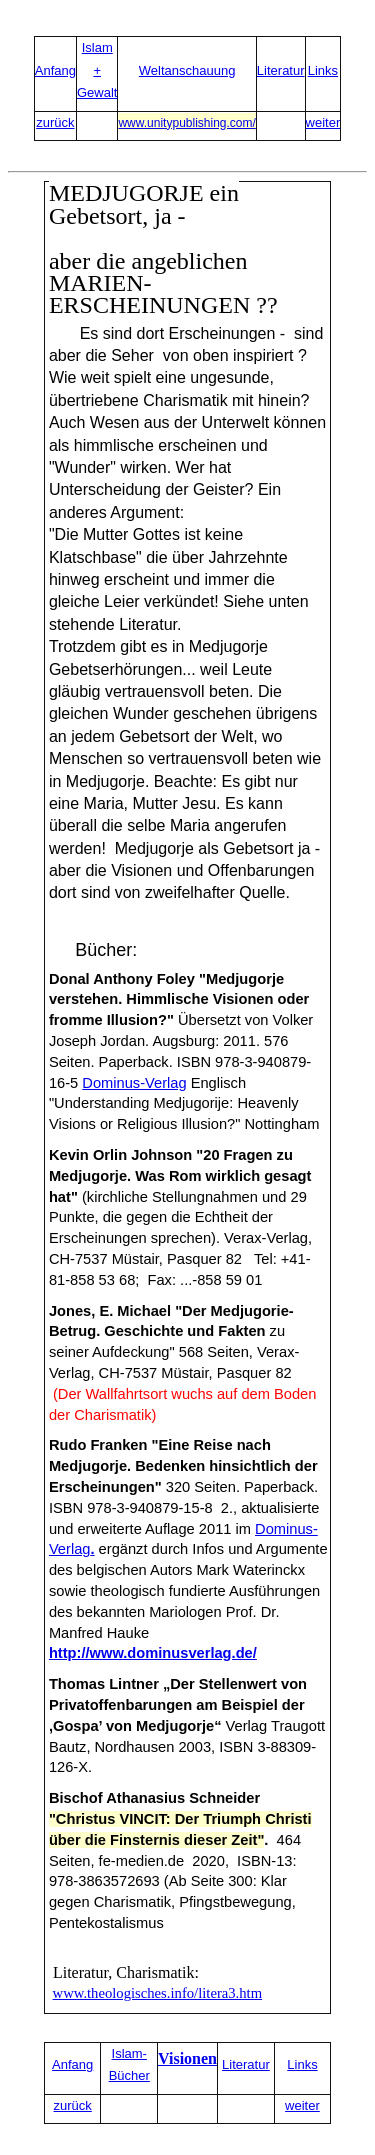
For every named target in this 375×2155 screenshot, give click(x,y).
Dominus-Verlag (134, 1083)
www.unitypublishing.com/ (186, 123)
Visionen (187, 2058)
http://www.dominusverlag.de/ (153, 1653)
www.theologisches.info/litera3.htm (158, 1993)
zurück (55, 122)
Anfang (55, 70)
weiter (323, 122)
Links (323, 70)
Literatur (281, 70)
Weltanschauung (187, 70)
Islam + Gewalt (97, 70)
